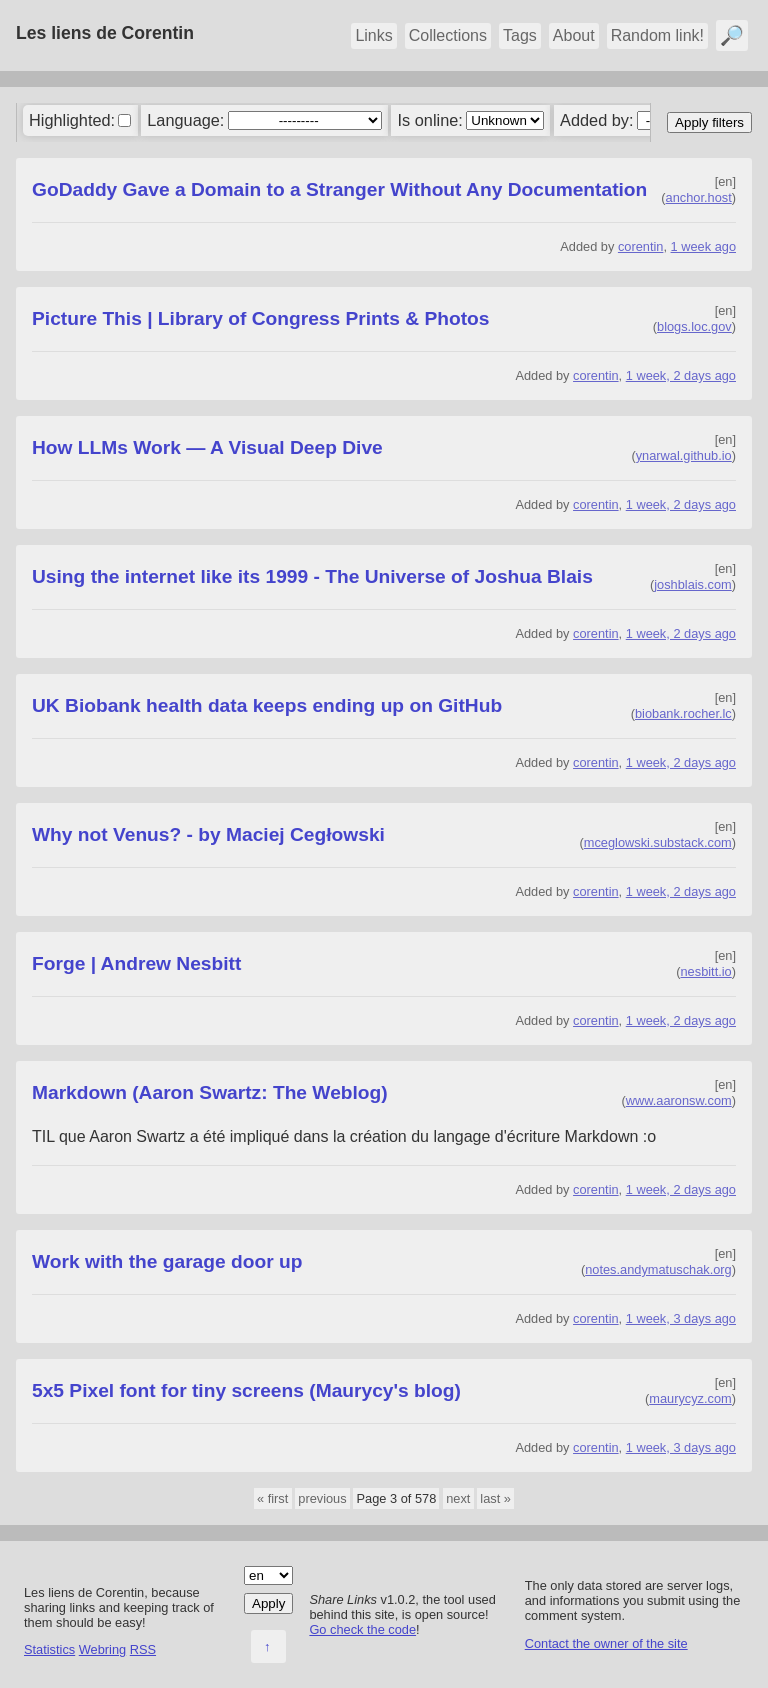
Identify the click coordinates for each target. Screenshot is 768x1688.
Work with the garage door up (167, 1261)
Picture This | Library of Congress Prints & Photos (260, 318)
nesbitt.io (706, 971)
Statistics (49, 1649)
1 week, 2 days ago (681, 375)
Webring (102, 1649)
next (458, 1498)
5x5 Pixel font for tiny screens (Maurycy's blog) (246, 1390)
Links (373, 35)
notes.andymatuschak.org (658, 1269)
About (574, 35)
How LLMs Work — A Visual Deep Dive (207, 447)
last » (495, 1498)
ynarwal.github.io (684, 455)
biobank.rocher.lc (683, 713)
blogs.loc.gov (694, 326)
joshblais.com (693, 584)
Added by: (596, 120)
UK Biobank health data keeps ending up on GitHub (267, 705)
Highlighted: (72, 120)
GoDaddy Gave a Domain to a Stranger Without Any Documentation (339, 189)
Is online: (430, 120)
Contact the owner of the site (606, 1643)
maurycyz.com (690, 1398)
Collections (448, 35)
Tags (520, 35)
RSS (143, 1649)
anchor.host (699, 197)
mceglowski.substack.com (658, 842)
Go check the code (362, 1629)
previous (322, 1498)
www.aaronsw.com (679, 1100)
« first (272, 1498)
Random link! (657, 35)
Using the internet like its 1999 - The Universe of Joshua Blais (312, 576)
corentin (641, 246)
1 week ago (703, 246)
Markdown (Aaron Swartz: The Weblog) (210, 1092)
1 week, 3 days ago (681, 1318)
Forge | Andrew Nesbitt (136, 963)
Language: (185, 120)
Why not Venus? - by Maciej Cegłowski (208, 834)
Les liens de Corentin (105, 33)
